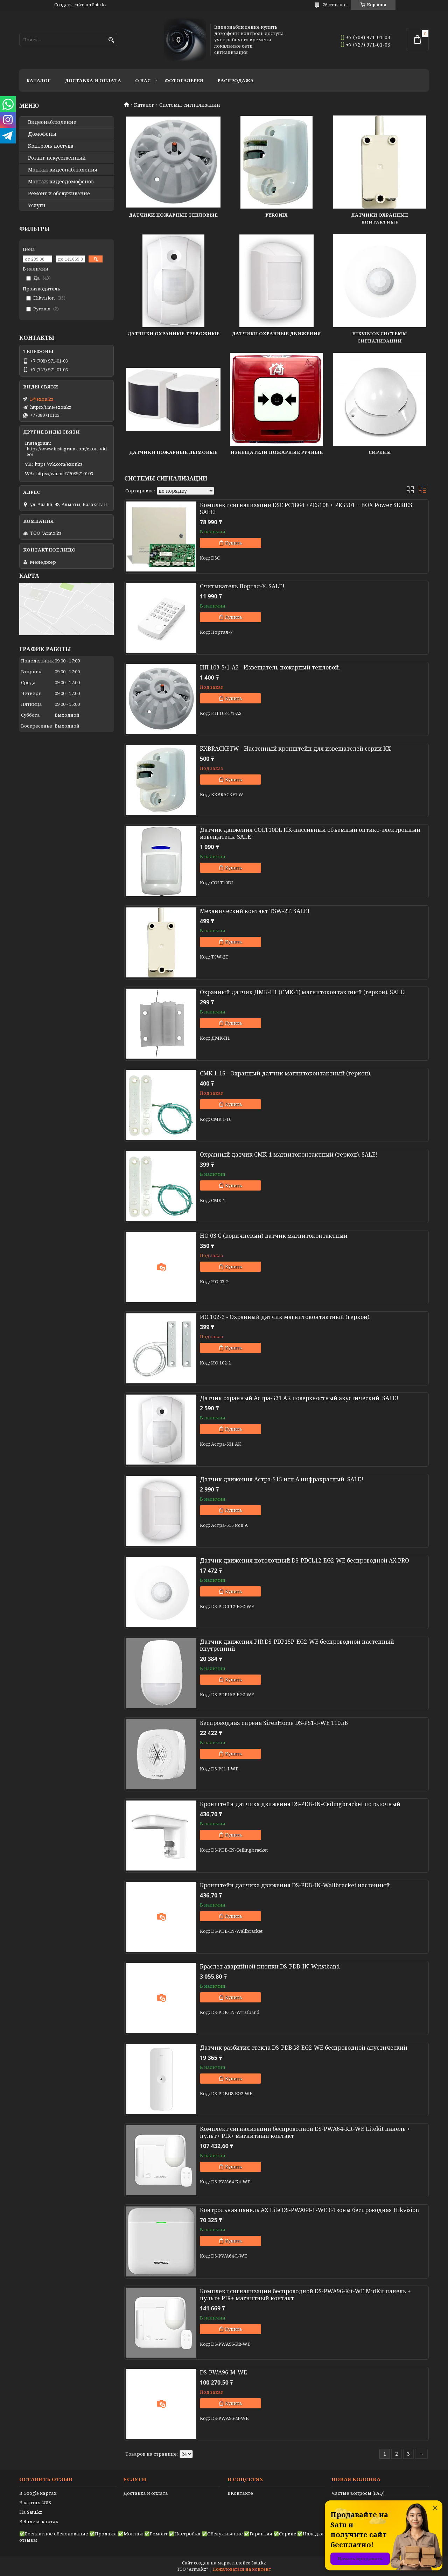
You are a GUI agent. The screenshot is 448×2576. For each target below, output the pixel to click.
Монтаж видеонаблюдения (62, 170)
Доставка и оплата (93, 80)
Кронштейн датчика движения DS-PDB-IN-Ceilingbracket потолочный (300, 1804)
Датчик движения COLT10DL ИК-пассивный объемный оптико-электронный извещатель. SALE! (310, 833)
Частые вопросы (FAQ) (358, 2493)
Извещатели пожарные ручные (276, 452)
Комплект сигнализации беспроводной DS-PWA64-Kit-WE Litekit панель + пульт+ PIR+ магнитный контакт (305, 2132)
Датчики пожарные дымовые (173, 452)
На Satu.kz (30, 2512)
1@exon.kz (42, 399)
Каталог (38, 80)
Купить (233, 543)
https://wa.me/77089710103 (64, 473)
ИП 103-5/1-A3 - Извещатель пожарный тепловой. (270, 667)
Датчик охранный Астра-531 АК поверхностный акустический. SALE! (299, 1398)
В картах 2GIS (35, 2502)
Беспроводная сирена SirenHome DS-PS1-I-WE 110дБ (274, 1723)
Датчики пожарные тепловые (173, 215)
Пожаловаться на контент (241, 2569)
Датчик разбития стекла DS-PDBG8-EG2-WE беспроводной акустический (303, 2047)
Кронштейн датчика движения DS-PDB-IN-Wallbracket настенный (295, 1885)
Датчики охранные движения (276, 333)
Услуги (37, 205)
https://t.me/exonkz (50, 407)
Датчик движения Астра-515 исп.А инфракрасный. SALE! (281, 1479)
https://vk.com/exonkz (59, 464)
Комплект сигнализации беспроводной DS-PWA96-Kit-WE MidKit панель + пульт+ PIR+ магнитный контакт (305, 2294)
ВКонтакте (240, 2493)
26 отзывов (335, 5)
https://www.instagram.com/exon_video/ (67, 451)
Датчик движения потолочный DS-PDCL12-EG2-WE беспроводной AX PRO (304, 1560)
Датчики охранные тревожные (173, 333)
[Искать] (111, 40)
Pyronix (276, 215)
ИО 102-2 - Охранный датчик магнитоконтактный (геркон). (285, 1317)
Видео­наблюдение (52, 122)
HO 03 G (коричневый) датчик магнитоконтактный (274, 1236)
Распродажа (235, 80)
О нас (142, 80)
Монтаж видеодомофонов (61, 181)
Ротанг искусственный (57, 158)
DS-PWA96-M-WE (223, 2372)
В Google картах (38, 2493)
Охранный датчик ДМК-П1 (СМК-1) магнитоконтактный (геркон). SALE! (303, 992)
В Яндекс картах (38, 2521)
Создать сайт (69, 4)
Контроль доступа (51, 146)
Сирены (380, 452)
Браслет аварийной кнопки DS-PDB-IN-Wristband (270, 1966)
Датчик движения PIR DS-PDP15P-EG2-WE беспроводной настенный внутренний (297, 1645)
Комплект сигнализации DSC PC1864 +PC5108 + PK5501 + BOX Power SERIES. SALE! (307, 508)
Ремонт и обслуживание (59, 193)
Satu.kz (258, 2563)
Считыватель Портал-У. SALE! (242, 586)
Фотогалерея (183, 80)
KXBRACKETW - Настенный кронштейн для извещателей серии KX (295, 748)
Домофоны (42, 134)
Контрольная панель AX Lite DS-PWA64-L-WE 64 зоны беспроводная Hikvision (309, 2210)
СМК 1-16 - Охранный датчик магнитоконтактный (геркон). (285, 1073)
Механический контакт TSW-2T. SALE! (254, 911)
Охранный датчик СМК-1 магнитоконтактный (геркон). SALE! (289, 1154)
